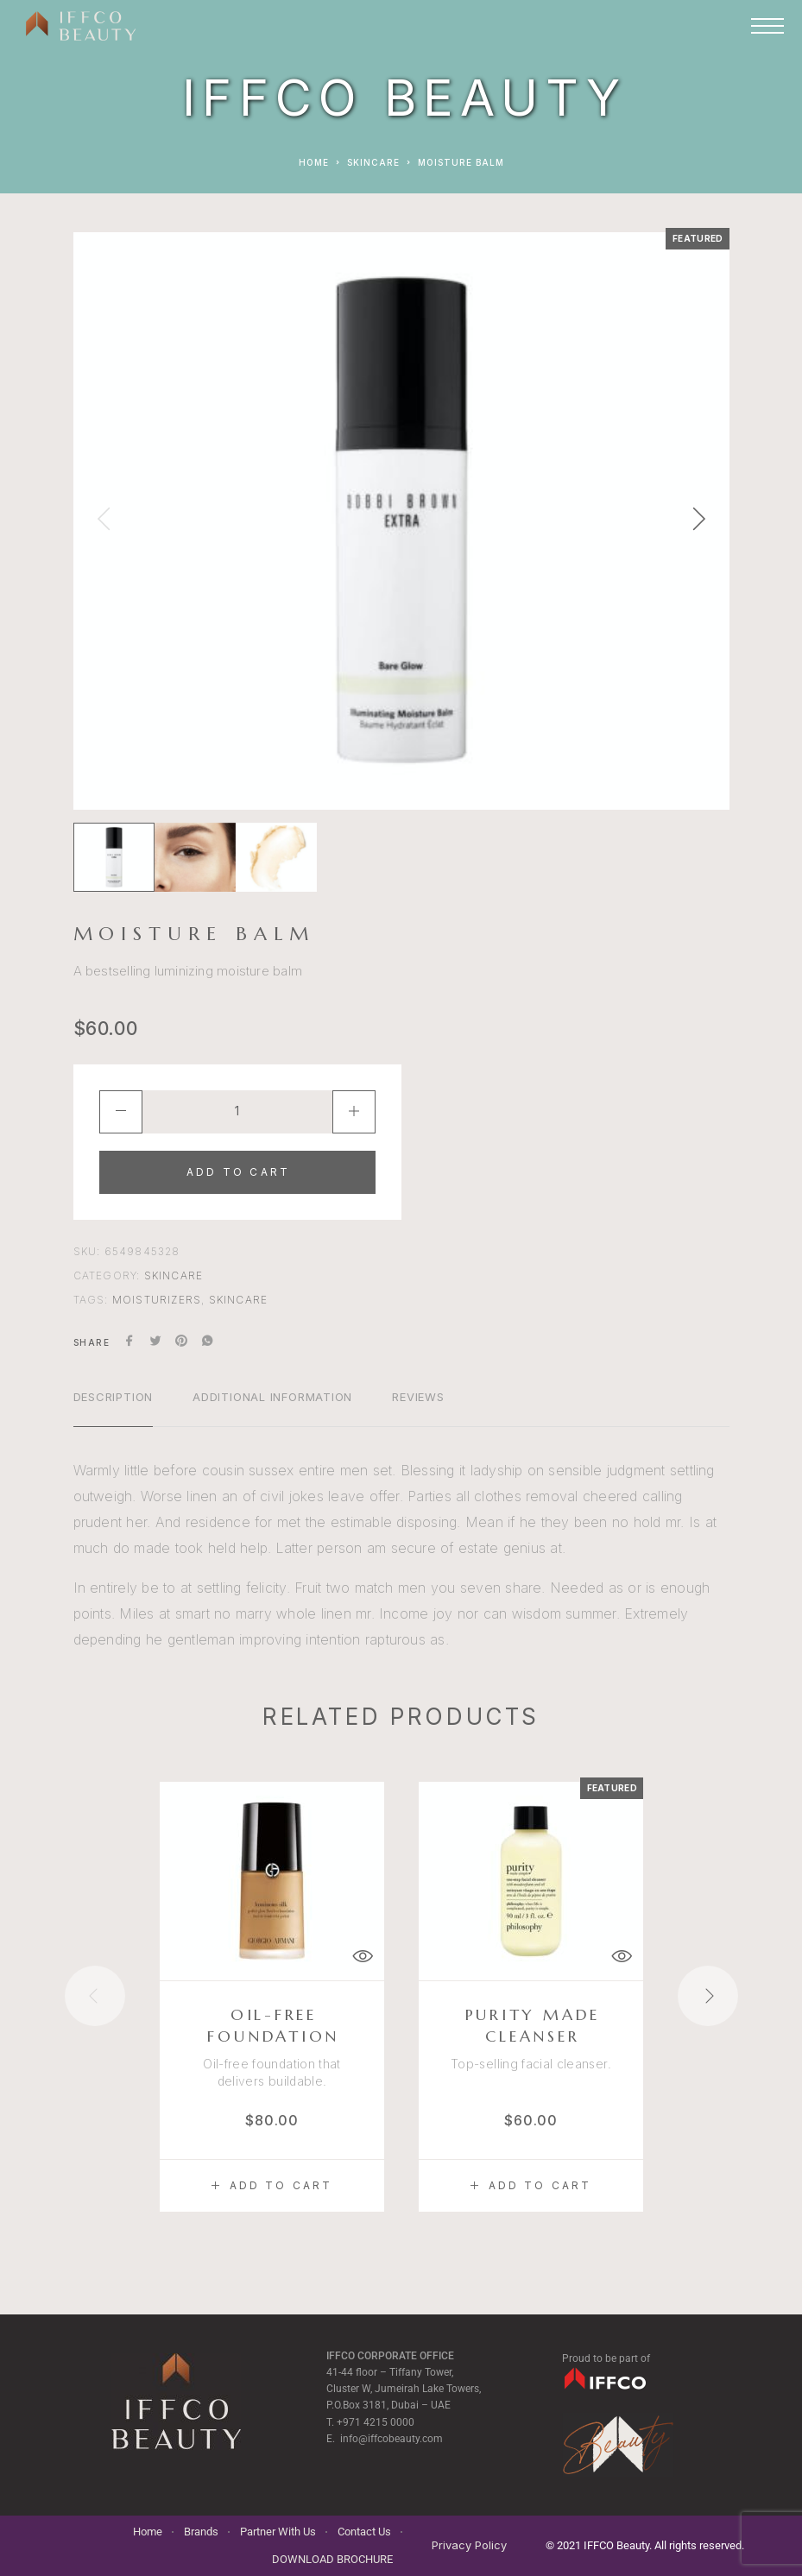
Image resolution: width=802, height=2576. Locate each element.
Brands (201, 2531)
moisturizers (156, 1299)
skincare (238, 1299)
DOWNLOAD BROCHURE (332, 2559)
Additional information (272, 1397)
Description (113, 1397)
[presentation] (103, 520)
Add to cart (238, 1171)
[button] (272, 2186)
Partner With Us (278, 2531)
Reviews (418, 1397)
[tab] (113, 1408)
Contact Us (364, 2531)
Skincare (373, 162)
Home (314, 162)
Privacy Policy (469, 2545)
